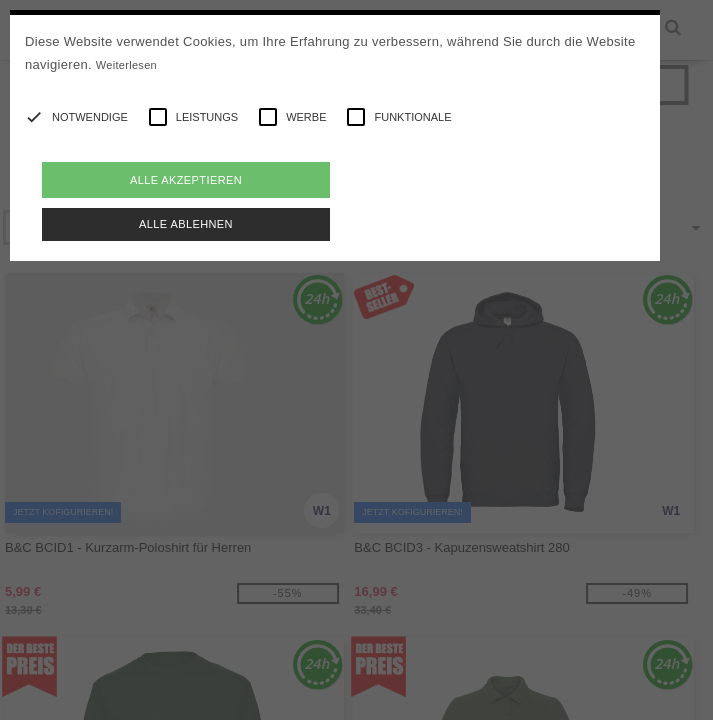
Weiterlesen (126, 65)
